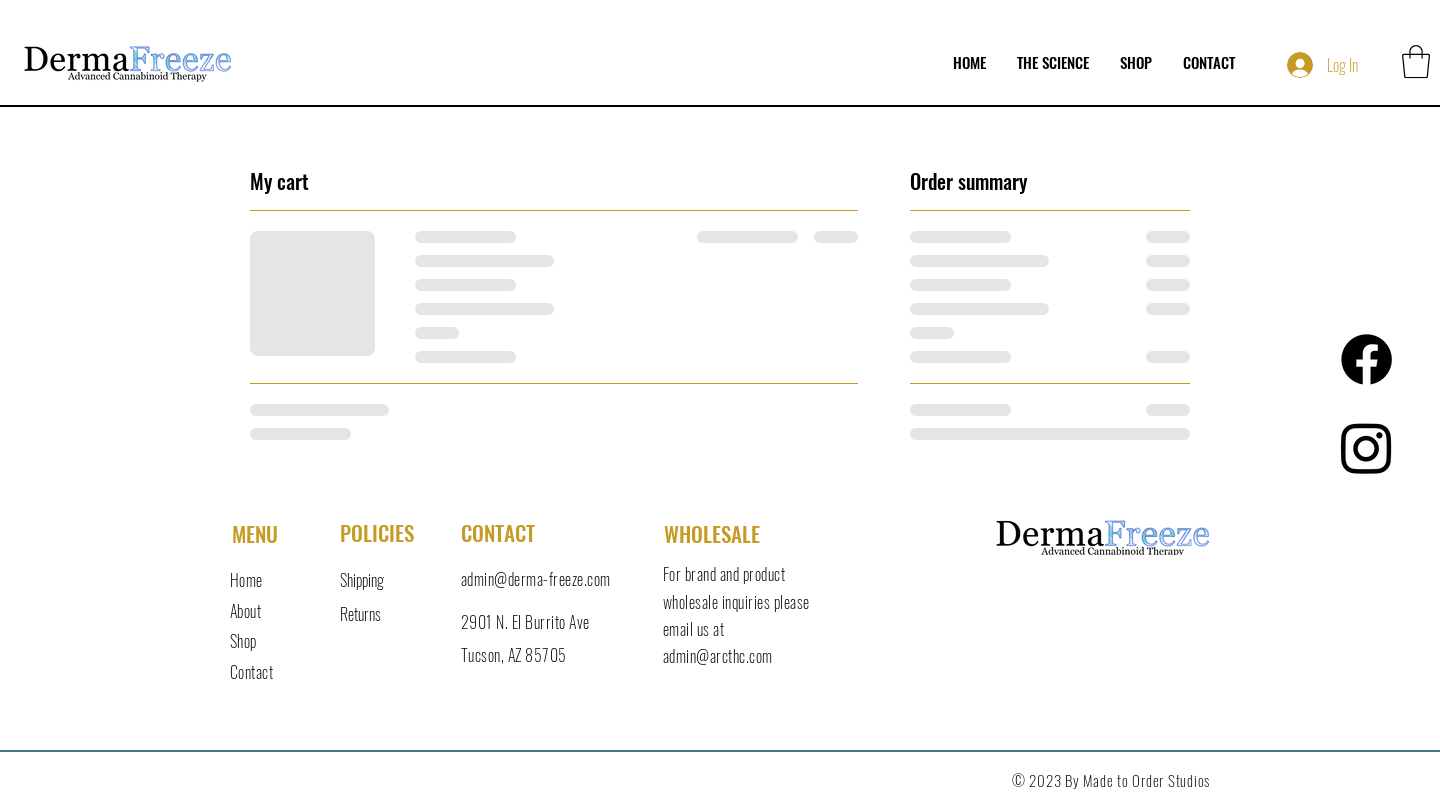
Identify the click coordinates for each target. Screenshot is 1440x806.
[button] (1416, 61)
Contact (251, 672)
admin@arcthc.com (718, 656)
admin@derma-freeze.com (536, 579)
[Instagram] (1366, 447)
